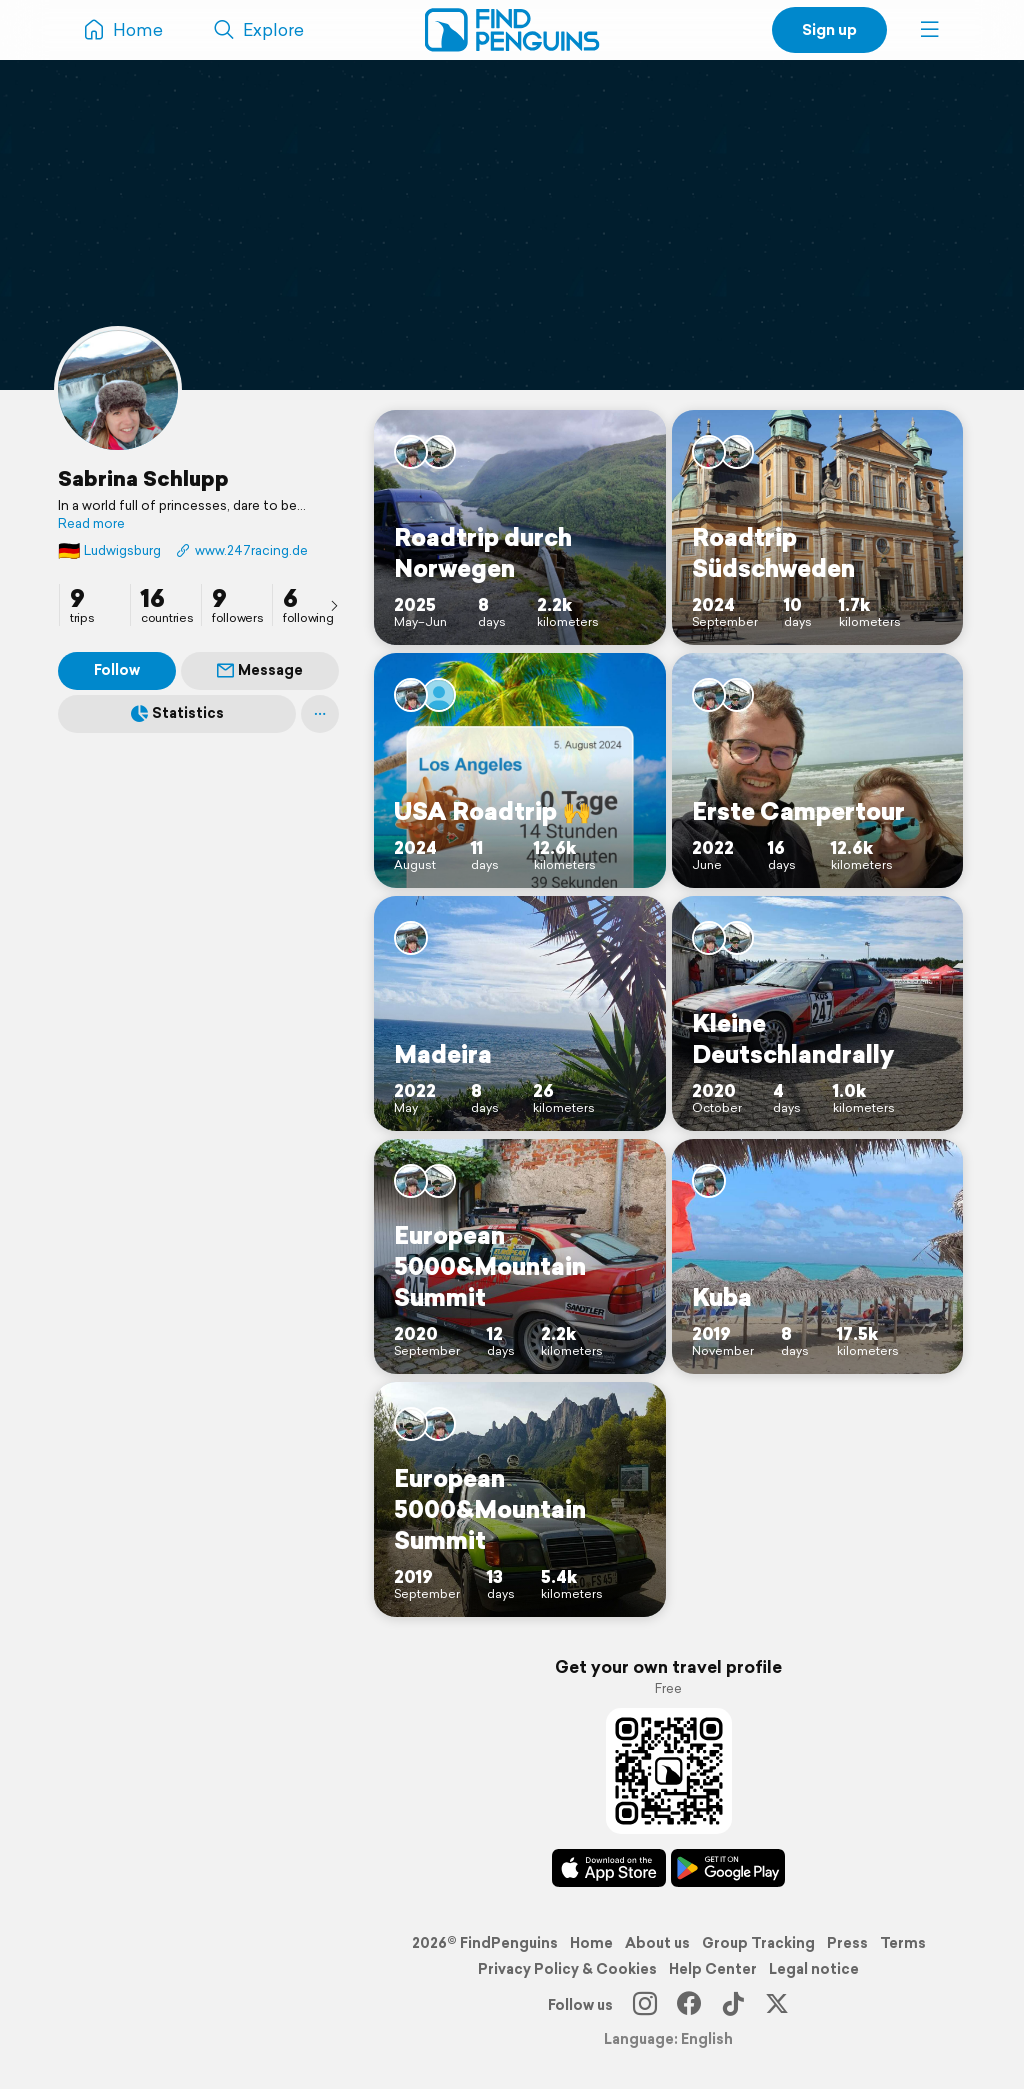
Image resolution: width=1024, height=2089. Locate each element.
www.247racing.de (242, 550)
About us (657, 1943)
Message (260, 670)
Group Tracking (758, 1943)
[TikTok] (733, 2005)
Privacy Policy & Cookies (567, 1969)
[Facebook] (689, 2005)
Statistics (177, 713)
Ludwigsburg (109, 550)
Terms (903, 1943)
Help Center (713, 1969)
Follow (117, 670)
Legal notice (814, 1969)
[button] (930, 30)
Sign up (829, 29)
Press (847, 1943)
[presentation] (334, 605)
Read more (91, 524)
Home (591, 1943)
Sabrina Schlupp (143, 478)
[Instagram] (645, 2005)
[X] (777, 2005)
